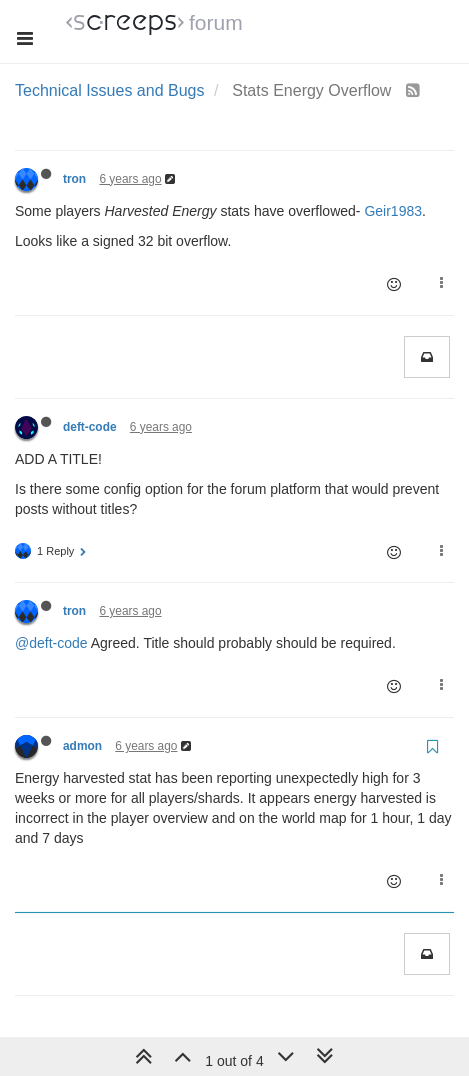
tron (74, 179)
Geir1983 (393, 211)
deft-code (90, 427)
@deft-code (51, 643)
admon (82, 746)
